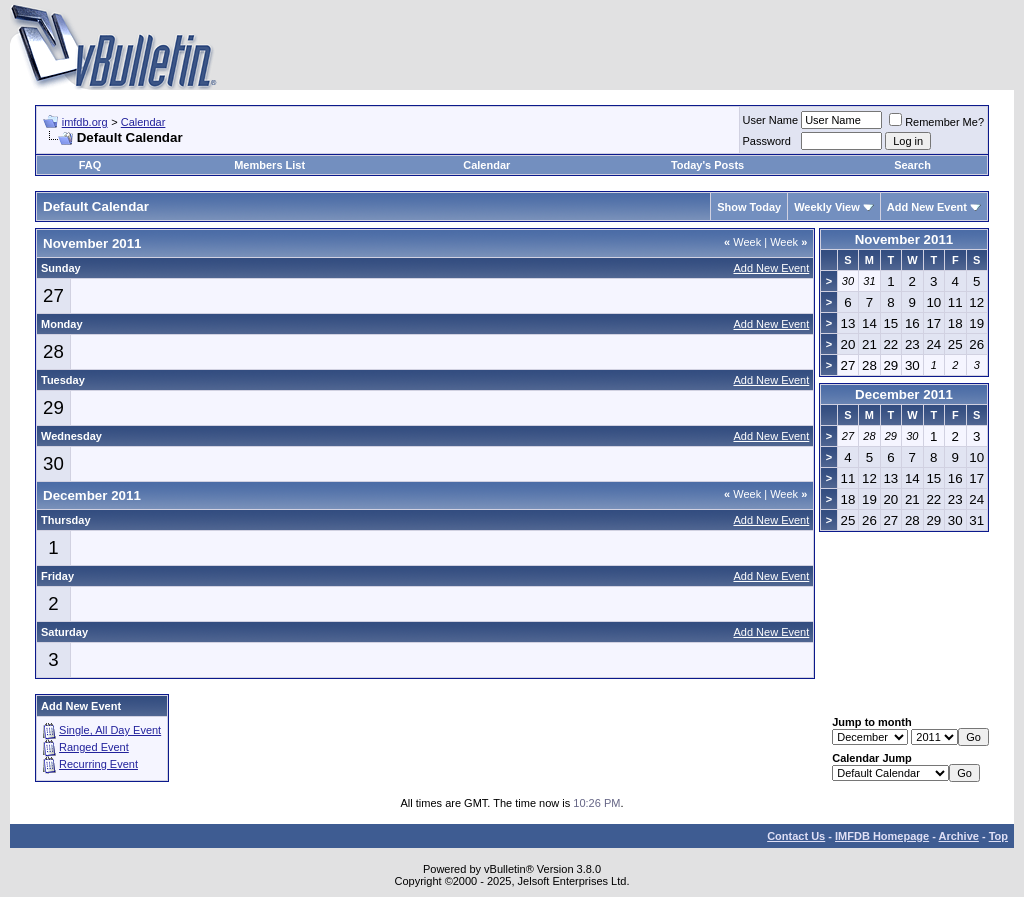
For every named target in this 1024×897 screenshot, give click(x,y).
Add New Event (927, 207)
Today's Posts (707, 165)
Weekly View (827, 207)
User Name (771, 120)
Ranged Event (94, 747)
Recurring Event (98, 764)
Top (998, 836)
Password (767, 141)
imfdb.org (85, 122)
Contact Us (796, 836)
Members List (269, 165)
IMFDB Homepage (882, 836)
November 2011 (904, 239)
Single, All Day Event (110, 730)
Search (912, 165)
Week (742, 242)
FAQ (90, 165)
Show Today (749, 207)
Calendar (143, 122)
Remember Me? (936, 122)
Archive (959, 836)
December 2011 (904, 394)
